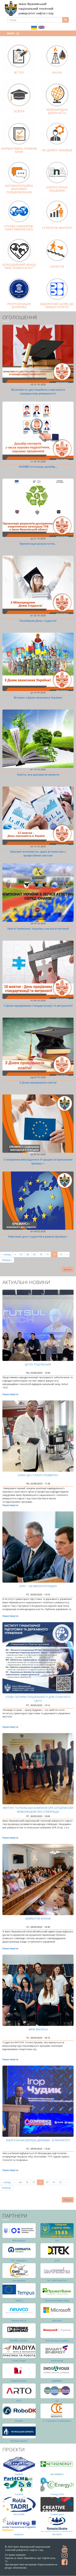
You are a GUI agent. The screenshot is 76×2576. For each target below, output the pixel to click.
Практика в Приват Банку (57, 2300)
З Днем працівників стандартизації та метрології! (38, 1005)
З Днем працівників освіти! (38, 1082)
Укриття (57, 267)
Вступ (19, 72)
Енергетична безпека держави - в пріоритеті (38, 2140)
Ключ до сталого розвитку (38, 1475)
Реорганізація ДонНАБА (19, 305)
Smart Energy (57, 2360)
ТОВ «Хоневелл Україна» (57, 2340)
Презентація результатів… (38, 543)
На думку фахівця (57, 150)
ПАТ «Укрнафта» (19, 2260)
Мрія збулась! (38, 2029)
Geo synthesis (19, 2280)
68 (28, 1254)
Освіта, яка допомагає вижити (38, 774)
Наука (57, 72)
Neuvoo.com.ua (19, 2320)
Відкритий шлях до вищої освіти (57, 305)
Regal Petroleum (19, 2380)
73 (62, 1254)
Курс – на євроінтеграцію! (38, 1586)
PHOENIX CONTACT (19, 2340)
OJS (57, 2401)
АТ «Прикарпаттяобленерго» (57, 2421)
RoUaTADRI (19, 2514)
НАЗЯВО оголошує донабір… (38, 466)
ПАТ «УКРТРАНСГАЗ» (57, 2280)
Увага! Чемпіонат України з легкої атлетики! (38, 928)
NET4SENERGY (57, 2474)
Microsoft (57, 2320)
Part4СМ (19, 2494)
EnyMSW (19, 2474)
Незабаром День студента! (38, 620)
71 (48, 1254)
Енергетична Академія (57, 188)
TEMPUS (19, 2300)
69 (35, 1254)
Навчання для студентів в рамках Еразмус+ (38, 1236)
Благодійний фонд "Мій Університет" (19, 266)
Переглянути (10, 1394)
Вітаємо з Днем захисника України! (38, 697)
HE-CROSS (57, 2534)
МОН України (19, 2240)
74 (54, 2182)
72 (55, 1255)
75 (61, 2182)
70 (42, 1254)
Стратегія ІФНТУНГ (57, 228)
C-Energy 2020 (57, 2494)
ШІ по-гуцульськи (38, 1364)
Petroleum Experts (18, 2441)
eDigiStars (19, 2534)
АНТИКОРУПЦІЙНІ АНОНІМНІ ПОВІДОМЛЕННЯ (19, 189)
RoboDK (19, 2421)
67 (22, 1254)
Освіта (19, 111)
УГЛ (57, 2240)
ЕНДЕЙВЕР (57, 2380)
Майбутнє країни (38, 1918)
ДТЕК (57, 2260)
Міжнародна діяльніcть (57, 111)
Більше (67, 1269)
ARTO (19, 2401)
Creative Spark (57, 2514)
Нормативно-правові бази (19, 150)
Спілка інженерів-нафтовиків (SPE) (19, 227)
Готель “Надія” (19, 2360)
